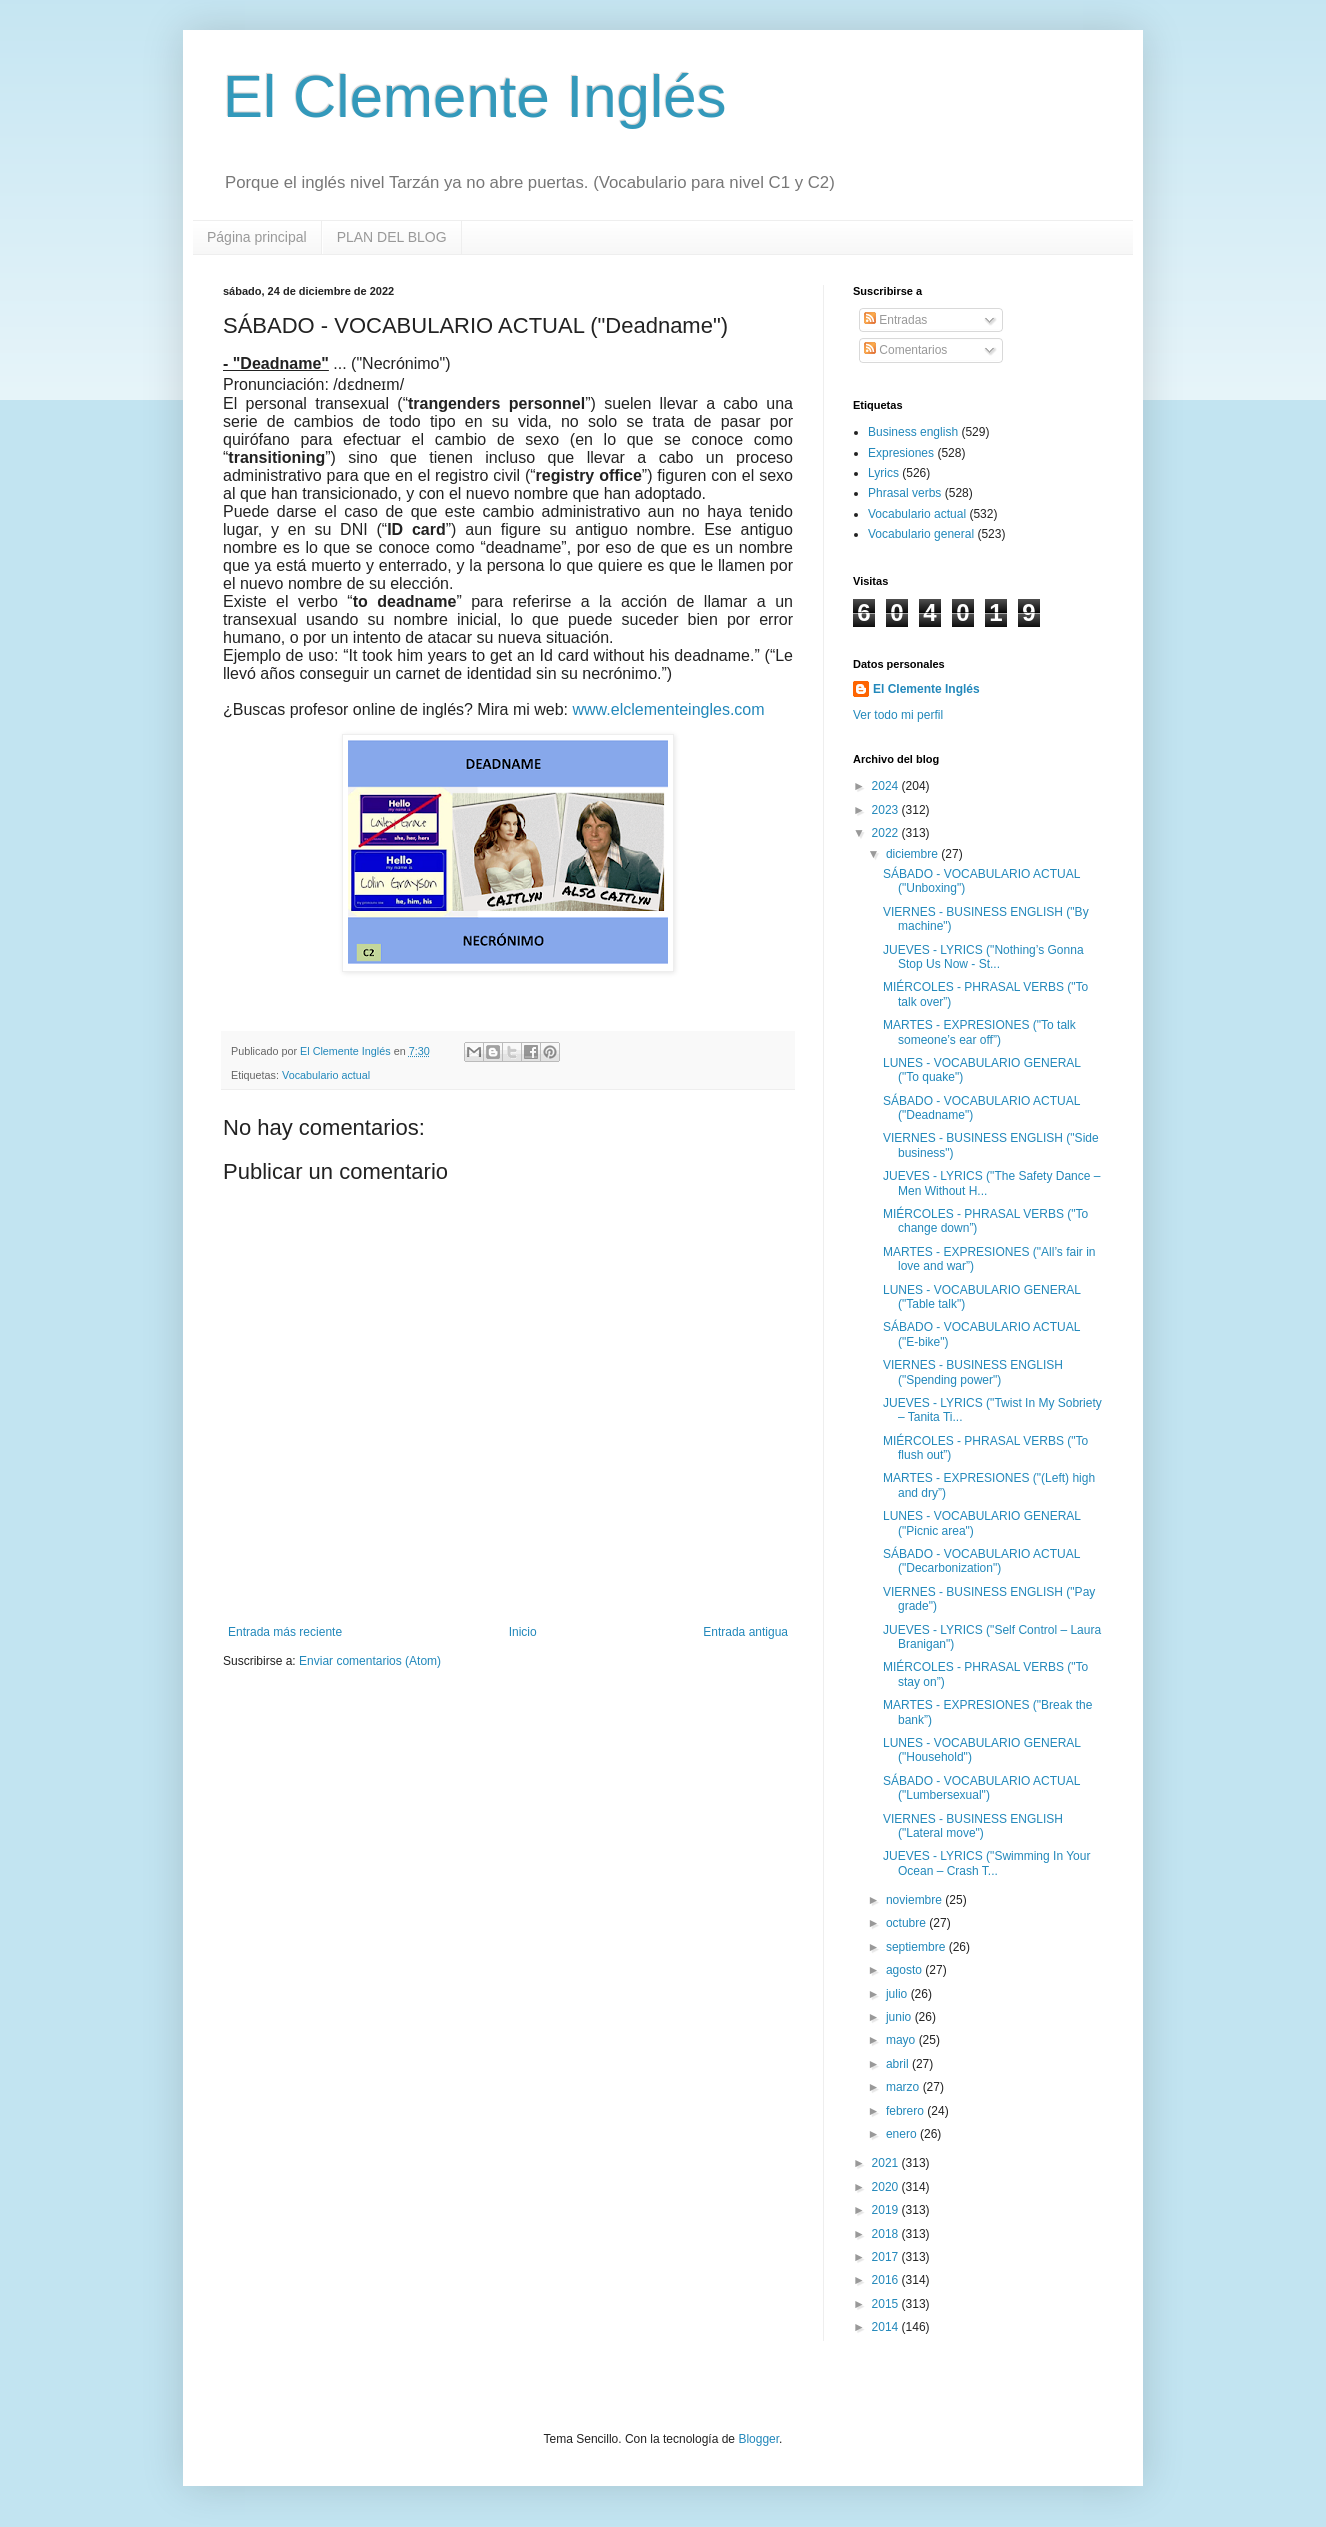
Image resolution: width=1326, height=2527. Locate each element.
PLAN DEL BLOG (392, 237)
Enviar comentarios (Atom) (370, 1661)
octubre (907, 1923)
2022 (887, 833)
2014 (887, 2327)
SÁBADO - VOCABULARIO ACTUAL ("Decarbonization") (981, 1561)
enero (903, 2134)
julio (898, 1994)
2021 (887, 2163)
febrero (906, 2111)
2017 (887, 2257)
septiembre (917, 1947)
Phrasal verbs (904, 493)
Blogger (758, 2439)
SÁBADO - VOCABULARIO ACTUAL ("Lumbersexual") (981, 1788)
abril (899, 2064)
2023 (887, 810)
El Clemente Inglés (475, 96)
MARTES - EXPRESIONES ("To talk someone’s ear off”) (979, 1032)
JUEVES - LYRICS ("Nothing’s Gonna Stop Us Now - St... (983, 957)
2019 (887, 2210)
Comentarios (905, 350)
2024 (887, 786)
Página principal (257, 237)
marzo (904, 2087)
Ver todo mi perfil (898, 715)
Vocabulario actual (326, 1075)
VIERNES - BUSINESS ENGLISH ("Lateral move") (973, 1826)
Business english (913, 432)
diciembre (913, 854)
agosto (905, 1970)
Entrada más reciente (285, 1632)
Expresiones (901, 453)
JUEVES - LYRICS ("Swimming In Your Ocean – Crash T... (986, 1863)
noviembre (915, 1900)
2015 (887, 2304)
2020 (887, 2187)
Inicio (523, 1632)
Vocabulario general (921, 534)
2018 (887, 2234)
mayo (902, 2040)
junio (900, 2017)
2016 (887, 2280)
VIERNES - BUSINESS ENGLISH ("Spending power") (973, 1372)
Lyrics (883, 473)
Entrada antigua (745, 1632)
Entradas (895, 320)
